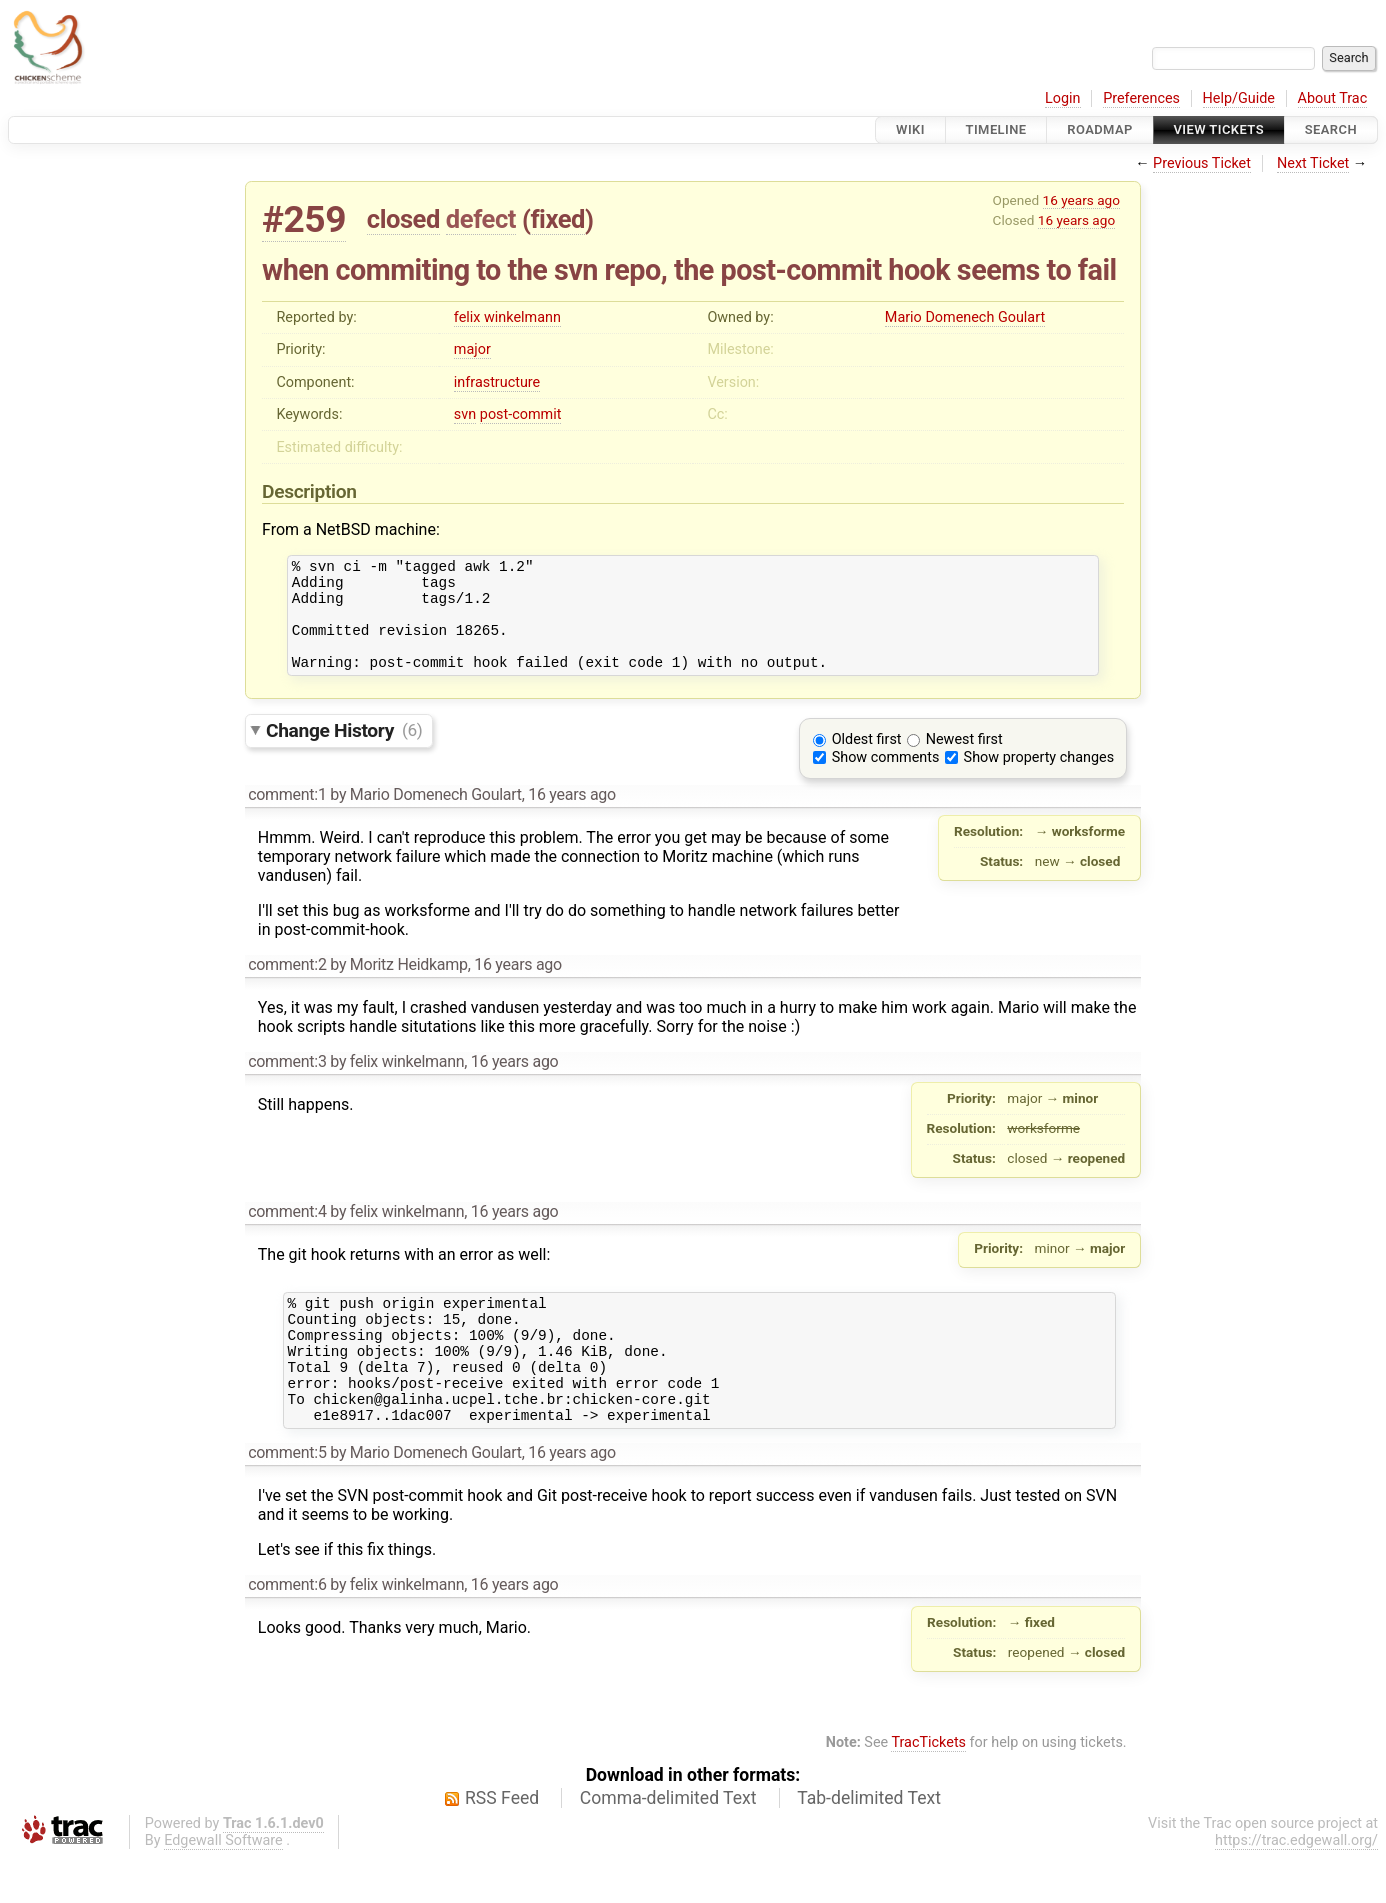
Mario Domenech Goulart (965, 317)
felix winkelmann (507, 317)
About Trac (1333, 98)
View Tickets (1219, 129)
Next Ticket (1313, 163)
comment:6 (287, 1629)
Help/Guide (1239, 98)
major (472, 349)
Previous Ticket (1202, 163)
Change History (344, 750)
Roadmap (1100, 129)
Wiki (910, 129)
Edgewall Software (223, 1885)
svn (465, 414)
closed (403, 219)
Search (1331, 129)
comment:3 (287, 1082)
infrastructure (497, 382)
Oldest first (867, 760)
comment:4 (287, 1232)
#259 (304, 219)
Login (1063, 98)
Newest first (964, 760)
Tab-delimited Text (869, 1843)
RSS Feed (502, 1843)
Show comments (886, 778)
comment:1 (287, 815)
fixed (557, 219)
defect (481, 219)
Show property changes (1039, 778)
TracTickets (928, 1787)
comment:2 (287, 985)
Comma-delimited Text (668, 1843)
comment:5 (287, 1497)
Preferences (1141, 98)
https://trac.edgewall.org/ (1296, 1885)
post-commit (521, 414)
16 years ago (1081, 200)
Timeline (996, 129)
